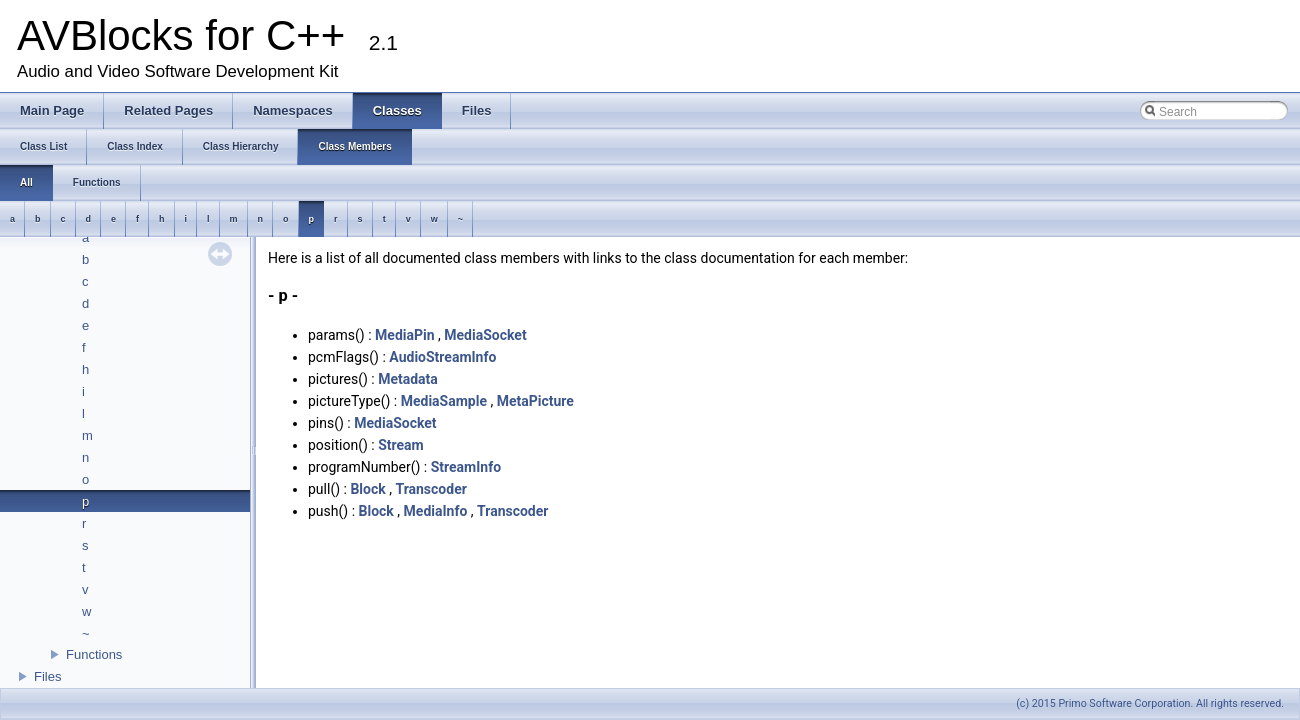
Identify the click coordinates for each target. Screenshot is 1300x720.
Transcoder (430, 489)
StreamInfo (466, 467)
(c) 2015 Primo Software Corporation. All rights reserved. (1150, 703)
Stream (401, 445)
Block (367, 489)
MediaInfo (436, 511)
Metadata (408, 379)
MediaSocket (485, 335)
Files (47, 676)
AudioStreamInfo (442, 357)
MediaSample (444, 401)
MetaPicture (535, 401)
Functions (94, 654)
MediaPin (404, 335)
